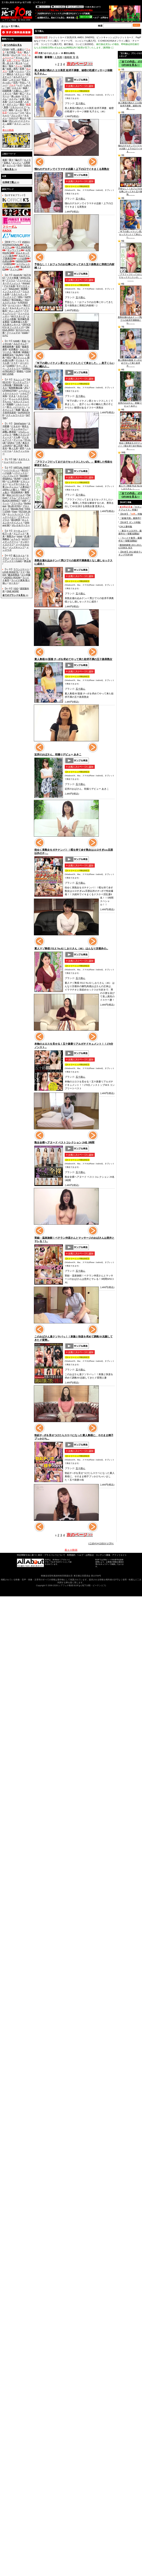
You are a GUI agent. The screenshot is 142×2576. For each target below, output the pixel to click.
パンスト (19, 71)
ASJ (27, 299)
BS (3, 481)
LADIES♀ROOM (12, 577)
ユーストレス (18, 558)
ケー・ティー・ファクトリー (15, 367)
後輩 (4, 160)
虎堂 (22, 448)
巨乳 (15, 82)
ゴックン (16, 162)
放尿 (25, 88)
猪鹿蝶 (24, 288)
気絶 (15, 93)
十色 (18, 442)
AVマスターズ (18, 316)
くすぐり (6, 93)
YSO (15, 588)
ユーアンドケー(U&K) (15, 559)
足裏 (11, 71)
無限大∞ (11, 536)
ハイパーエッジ (12, 470)
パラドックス (20, 473)
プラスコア (23, 497)
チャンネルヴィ (19, 429)
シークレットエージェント (16, 392)
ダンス (18, 110)
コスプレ (13, 99)
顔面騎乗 (6, 90)
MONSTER (22, 261)
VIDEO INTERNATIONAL (16, 243)
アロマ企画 (9, 286)
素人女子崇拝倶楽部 (15, 411)
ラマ (22, 572)
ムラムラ (15, 539)
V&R (24, 500)
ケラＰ (14, 363)
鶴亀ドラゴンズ (21, 434)
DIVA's (10, 442)
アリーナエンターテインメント (16, 281)
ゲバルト (20, 360)
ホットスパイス (15, 514)
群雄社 (20, 371)
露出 (22, 104)
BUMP (17, 478)
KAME (16, 341)
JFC (26, 387)
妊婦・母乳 (12, 68)
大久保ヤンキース (11, 324)
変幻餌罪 (15, 519)
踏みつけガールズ (16, 495)
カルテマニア (20, 343)
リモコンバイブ (18, 107)
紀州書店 (13, 349)
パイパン (13, 112)
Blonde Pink (17, 508)
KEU (9, 357)
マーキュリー (20, 530)
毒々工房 (13, 448)
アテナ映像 (12, 277)
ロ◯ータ (15, 55)
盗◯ (22, 93)
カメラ (27, 160)
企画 (22, 99)
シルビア (24, 393)
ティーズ (14, 269)
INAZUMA (14, 288)
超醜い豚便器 (9, 431)
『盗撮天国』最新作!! (130, 518)
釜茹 (18, 346)
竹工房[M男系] (23, 247)
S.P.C (5, 335)
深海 (4, 396)
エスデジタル (9, 302)
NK (14, 459)
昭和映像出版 (15, 387)
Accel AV (17, 275)
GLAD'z (19, 354)
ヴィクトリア (9, 297)
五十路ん (80, 103)
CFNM (5, 49)
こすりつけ (14, 79)
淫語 (4, 79)
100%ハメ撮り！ (11, 489)
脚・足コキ (8, 63)
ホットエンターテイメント (15, 521)
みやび (25, 539)
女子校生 (11, 52)
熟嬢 (18, 409)
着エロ (23, 118)
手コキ (25, 60)
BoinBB (24, 475)
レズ (19, 85)
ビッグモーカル (17, 484)
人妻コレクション (15, 485)
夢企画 (27, 561)
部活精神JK (17, 492)
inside (25, 332)
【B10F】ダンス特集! (130, 522)
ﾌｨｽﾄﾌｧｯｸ (13, 118)
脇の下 (18, 160)
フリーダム (16, 503)
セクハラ (11, 165)
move (19, 536)
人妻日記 (24, 486)
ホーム (4, 26)
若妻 (22, 68)
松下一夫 (6, 533)
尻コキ (19, 63)
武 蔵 (26, 536)
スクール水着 (15, 101)
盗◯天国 (18, 445)
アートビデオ (13, 332)
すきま (12, 396)
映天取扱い (17, 299)
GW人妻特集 (125, 526)
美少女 (5, 55)
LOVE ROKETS (10, 572)
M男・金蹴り (17, 49)
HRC (20, 297)
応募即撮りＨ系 (19, 321)
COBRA (8, 264)
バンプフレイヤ (10, 475)
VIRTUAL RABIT (21, 467)
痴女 (11, 66)
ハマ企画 (21, 258)
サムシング (19, 379)
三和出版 (6, 385)
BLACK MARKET (11, 500)
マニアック (19, 533)
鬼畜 (6, 107)
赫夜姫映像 (8, 346)
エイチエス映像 (15, 317)
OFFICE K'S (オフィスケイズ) (16, 325)
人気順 (58, 57)
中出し (23, 82)
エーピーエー (14, 305)
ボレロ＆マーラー (21, 525)
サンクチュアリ (21, 382)
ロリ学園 (25, 574)
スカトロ (16, 88)
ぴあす (26, 478)
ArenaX (26, 283)
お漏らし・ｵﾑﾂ (20, 90)
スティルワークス (15, 415)
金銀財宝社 (8, 354)
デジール (17, 440)
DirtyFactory (20, 423)
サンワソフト (14, 250)
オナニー (19, 74)
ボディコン (12, 104)
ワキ (22, 112)
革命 (24, 341)
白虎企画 (6, 261)
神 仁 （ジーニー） (16, 407)
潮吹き (10, 74)
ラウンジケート (21, 569)
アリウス (10, 280)
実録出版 (17, 385)
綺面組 (25, 352)
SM (8, 88)
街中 (19, 165)
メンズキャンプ (17, 547)
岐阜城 (16, 352)
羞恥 (11, 110)
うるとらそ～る (19, 294)
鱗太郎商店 (13, 574)
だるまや (15, 426)
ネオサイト (24, 459)
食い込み (15, 96)
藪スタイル (19, 555)
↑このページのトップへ (101, 1543)
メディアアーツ (10, 541)
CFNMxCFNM (9, 390)
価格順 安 (69, 57)
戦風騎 (10, 404)
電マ (26, 110)
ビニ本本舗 (13, 481)
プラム (12, 497)
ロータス (13, 583)
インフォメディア (11, 291)
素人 (26, 52)
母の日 (24, 470)
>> (9, 169)
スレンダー (16, 115)
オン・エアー (15, 310)
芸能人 (7, 162)
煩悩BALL (7, 478)
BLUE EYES (14, 506)
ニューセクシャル (13, 462)
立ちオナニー (20, 77)
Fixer (14, 511)
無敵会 (5, 539)
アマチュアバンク (15, 312)
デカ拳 (16, 437)
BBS (23, 489)
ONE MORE (13, 591)
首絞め (27, 165)
